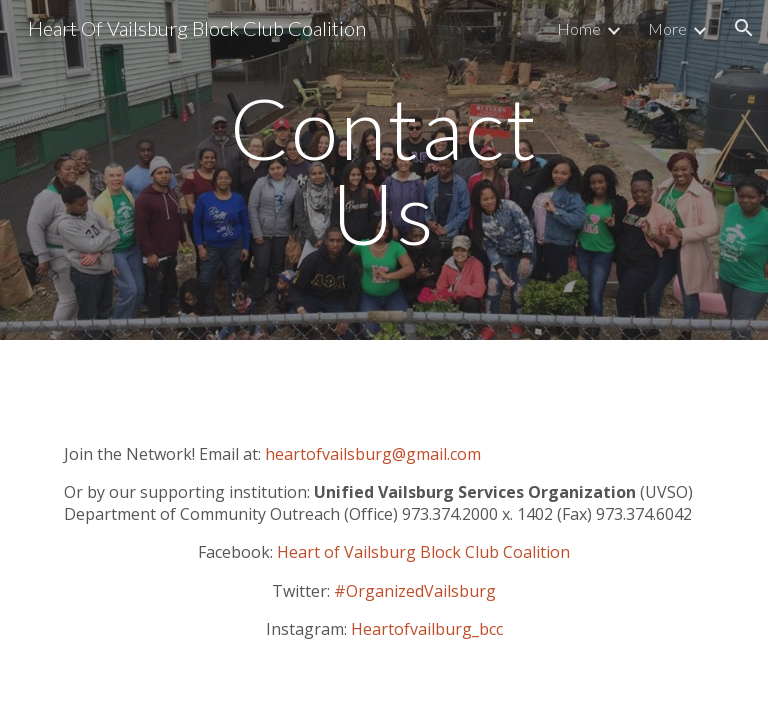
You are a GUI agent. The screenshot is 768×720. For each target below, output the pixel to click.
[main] (383, 170)
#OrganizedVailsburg (415, 591)
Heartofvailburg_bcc (427, 629)
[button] (744, 28)
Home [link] (579, 28)
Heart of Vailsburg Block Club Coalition (423, 552)
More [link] (667, 28)
